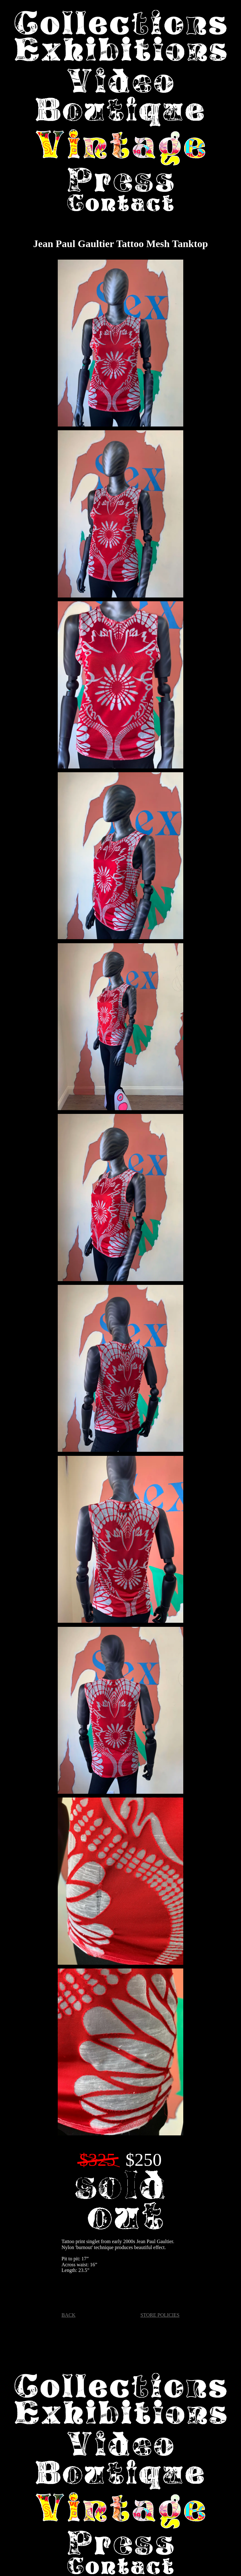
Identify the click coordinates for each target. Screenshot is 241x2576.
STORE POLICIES (159, 2315)
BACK (68, 2315)
